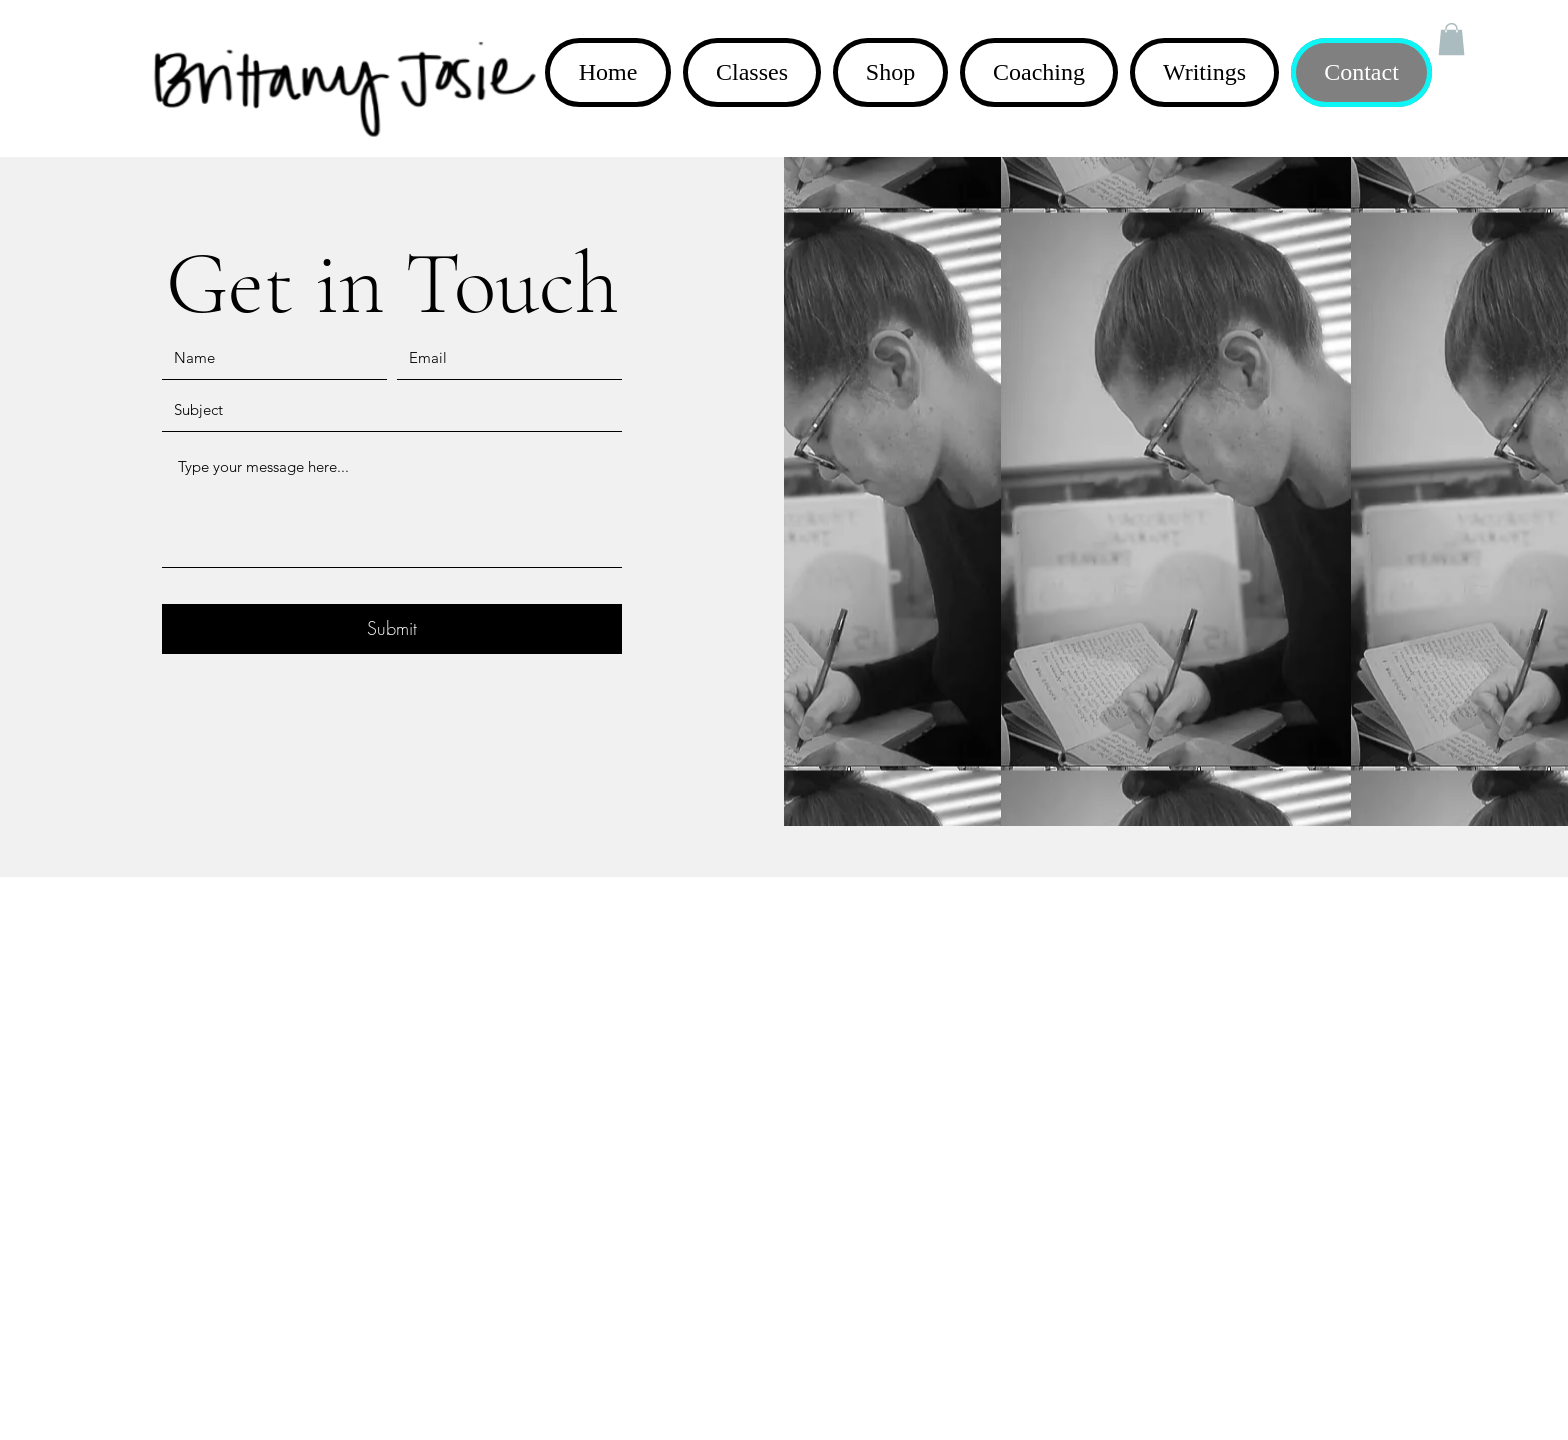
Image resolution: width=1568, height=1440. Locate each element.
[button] (1451, 39)
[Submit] (392, 629)
